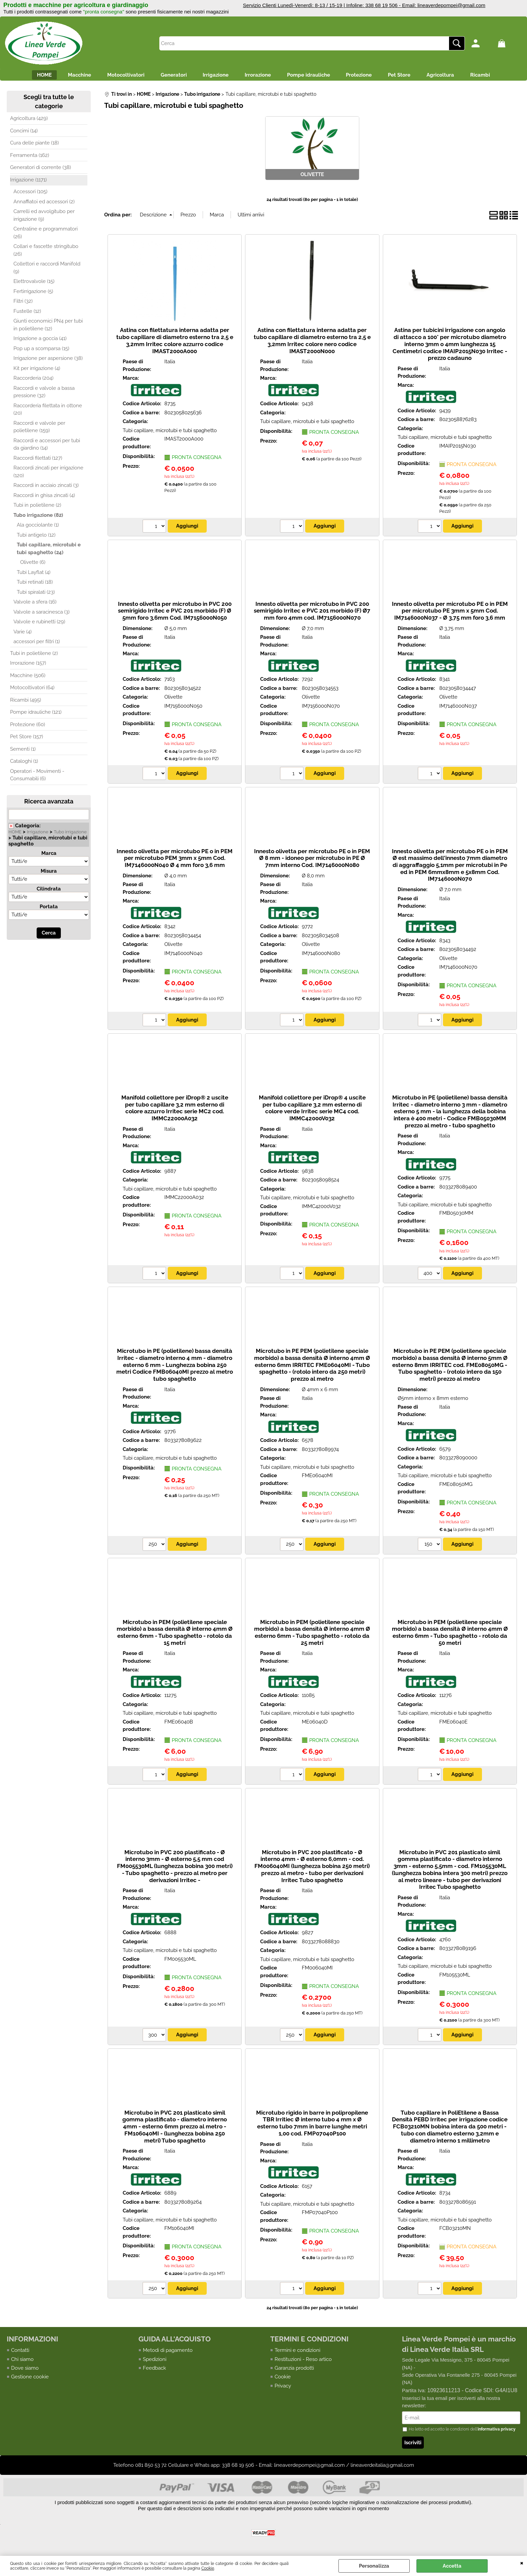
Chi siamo (22, 2362)
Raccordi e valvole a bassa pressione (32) (44, 395)
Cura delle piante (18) (34, 146)
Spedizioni (154, 2362)
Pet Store (411, 76)
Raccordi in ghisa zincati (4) (44, 498)
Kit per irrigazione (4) (36, 371)
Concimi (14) (24, 133)
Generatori (165, 76)
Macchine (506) (27, 678)
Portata (49, 910)
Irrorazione (258, 76)
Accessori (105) (30, 195)
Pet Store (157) (26, 740)
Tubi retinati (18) (35, 585)
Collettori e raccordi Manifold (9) (46, 271)
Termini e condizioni (297, 2353)
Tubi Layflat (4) (33, 575)
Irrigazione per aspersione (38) (48, 361)
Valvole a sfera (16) (34, 605)
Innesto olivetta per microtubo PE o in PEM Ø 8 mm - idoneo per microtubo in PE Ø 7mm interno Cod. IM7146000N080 (312, 860)
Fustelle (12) (27, 314)
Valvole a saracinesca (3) (41, 615)
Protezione (367, 76)
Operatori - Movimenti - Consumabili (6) (37, 778)
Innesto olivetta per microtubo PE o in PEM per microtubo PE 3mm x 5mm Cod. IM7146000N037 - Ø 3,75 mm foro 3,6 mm (450, 613)
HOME (23, 76)
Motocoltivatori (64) (32, 691)
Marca (48, 856)
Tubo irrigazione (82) (38, 518)
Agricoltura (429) (29, 121)
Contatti (20, 2353)
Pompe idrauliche (312, 76)
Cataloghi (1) (24, 764)
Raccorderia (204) (33, 381)
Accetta (452, 2566)
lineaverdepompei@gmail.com (451, 5)
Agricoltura (457, 76)
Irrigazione (212, 76)
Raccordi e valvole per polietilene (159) (39, 430)
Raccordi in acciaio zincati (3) (46, 488)
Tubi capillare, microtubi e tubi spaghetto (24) (49, 551)
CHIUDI (522, 2562)
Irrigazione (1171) (28, 182)
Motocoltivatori (113, 76)
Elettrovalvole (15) (33, 284)
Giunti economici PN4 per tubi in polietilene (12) (48, 328)
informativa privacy (497, 2432)
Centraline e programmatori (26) (45, 236)
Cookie (207, 2568)
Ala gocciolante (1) (38, 528)
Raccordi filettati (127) (37, 461)
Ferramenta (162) (29, 158)
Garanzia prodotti (294, 2371)
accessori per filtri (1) (36, 644)
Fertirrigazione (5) (33, 294)
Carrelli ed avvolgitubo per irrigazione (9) (44, 218)
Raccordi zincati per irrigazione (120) (48, 475)
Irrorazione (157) (28, 666)
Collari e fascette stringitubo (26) (45, 253)
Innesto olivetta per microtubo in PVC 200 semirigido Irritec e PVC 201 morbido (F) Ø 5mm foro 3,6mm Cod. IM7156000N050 (175, 613)
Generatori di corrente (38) (40, 170)
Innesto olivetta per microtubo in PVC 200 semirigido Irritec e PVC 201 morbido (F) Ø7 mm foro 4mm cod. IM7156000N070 (312, 613)
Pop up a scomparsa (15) (41, 351)
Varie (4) (22, 634)
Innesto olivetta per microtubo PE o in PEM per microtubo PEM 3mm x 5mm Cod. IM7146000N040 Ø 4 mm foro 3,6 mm (175, 860)
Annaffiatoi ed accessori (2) (44, 204)
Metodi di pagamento (168, 2353)
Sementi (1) (23, 752)
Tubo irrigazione (70, 834)
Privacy (283, 2388)
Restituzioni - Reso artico (303, 2362)
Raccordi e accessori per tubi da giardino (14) (46, 447)
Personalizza (374, 2566)
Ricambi (501, 76)
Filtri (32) (23, 304)
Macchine (63, 76)
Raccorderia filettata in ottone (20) (47, 412)
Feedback (154, 2371)
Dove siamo (25, 2371)
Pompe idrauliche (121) (36, 715)
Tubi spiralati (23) (36, 595)
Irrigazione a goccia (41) (40, 341)
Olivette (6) (32, 565)
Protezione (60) (27, 727)
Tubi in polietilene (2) (37, 508)
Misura (49, 874)
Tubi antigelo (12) (36, 538)
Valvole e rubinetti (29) (39, 625)
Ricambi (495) (25, 703)
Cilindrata (49, 892)
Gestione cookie (30, 2380)
